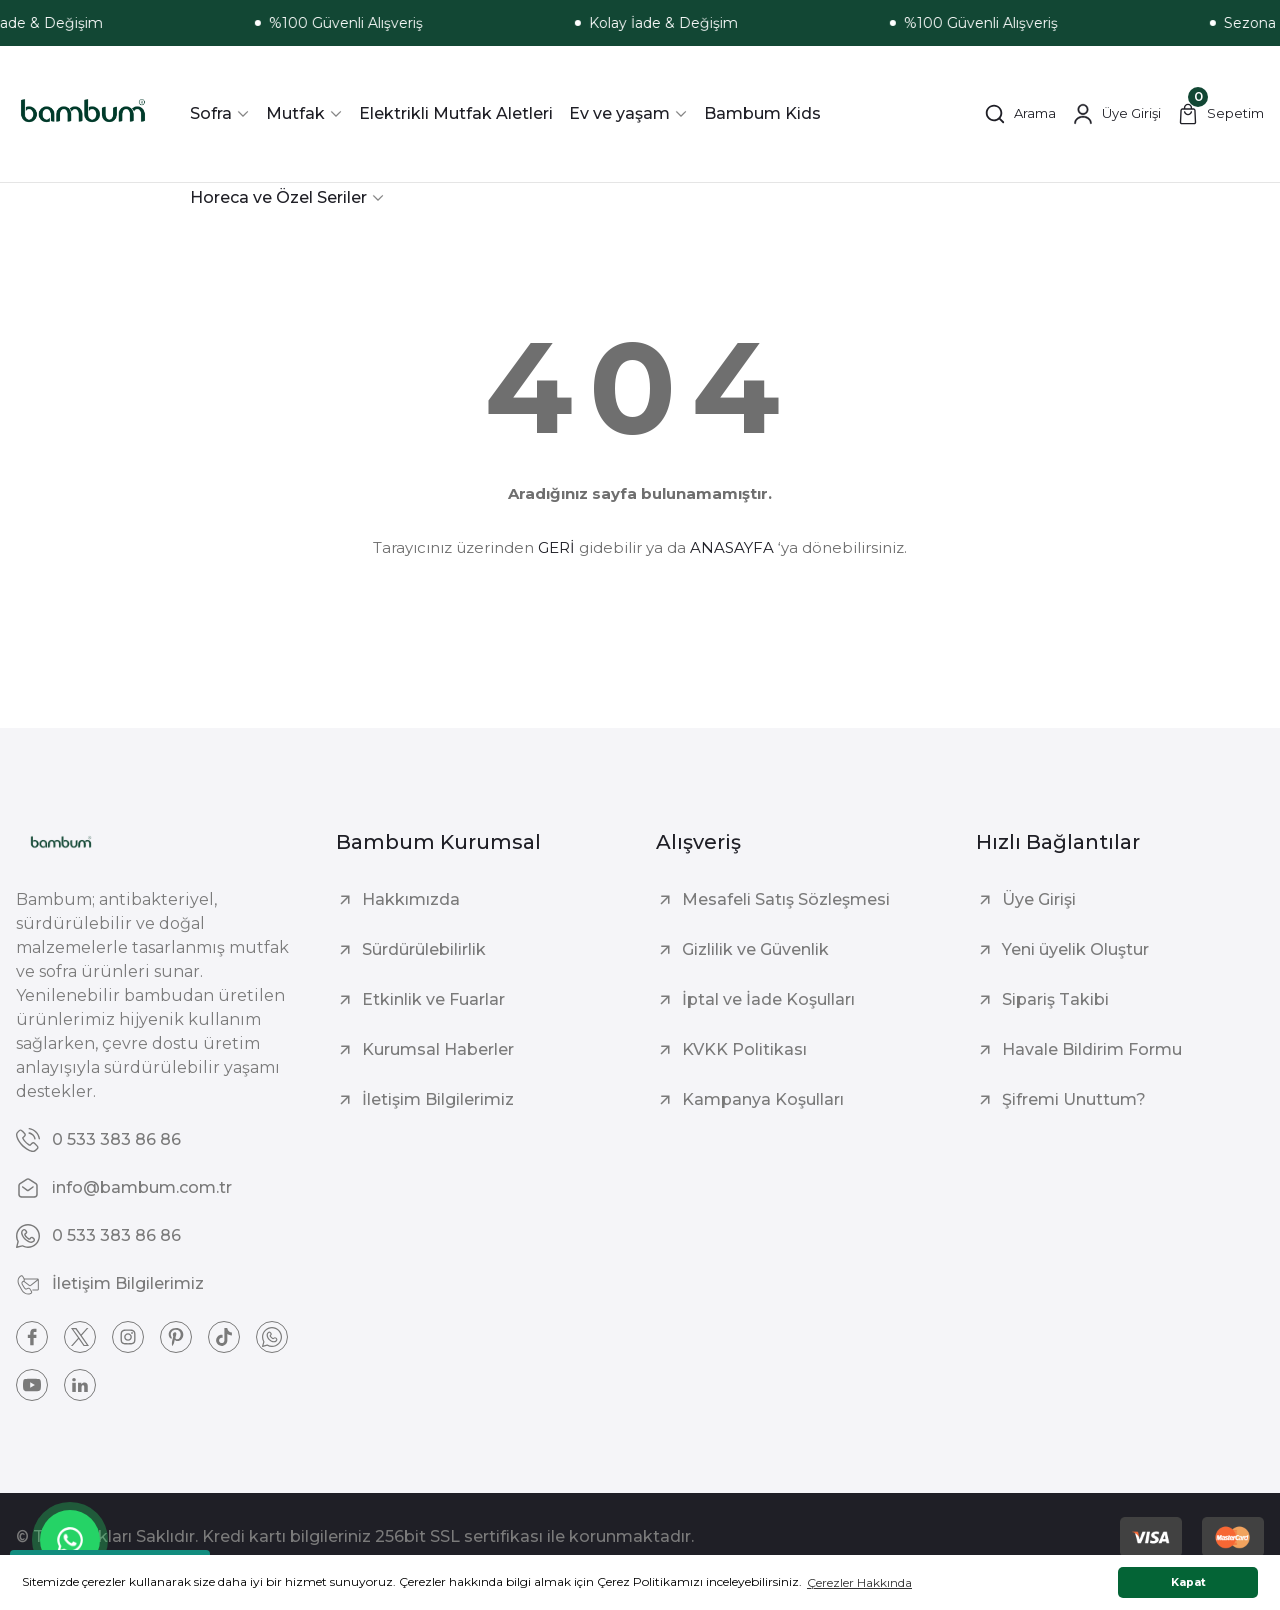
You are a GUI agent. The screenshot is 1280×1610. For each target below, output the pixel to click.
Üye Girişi (1039, 899)
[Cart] (1220, 114)
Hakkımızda (411, 899)
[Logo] (83, 114)
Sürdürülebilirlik (424, 949)
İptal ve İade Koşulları (768, 999)
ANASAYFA (732, 547)
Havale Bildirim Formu (1092, 1049)
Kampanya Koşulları (763, 1099)
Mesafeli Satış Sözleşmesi (786, 899)
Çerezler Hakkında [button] (859, 1582)
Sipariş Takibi (1055, 999)
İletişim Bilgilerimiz (438, 1099)
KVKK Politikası (744, 1049)
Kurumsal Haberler (438, 1049)
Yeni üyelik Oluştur (1075, 949)
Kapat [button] (1188, 1582)
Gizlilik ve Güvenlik (755, 949)
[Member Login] (1116, 114)
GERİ (556, 547)
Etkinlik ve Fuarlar (433, 999)
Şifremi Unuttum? (1074, 1099)
